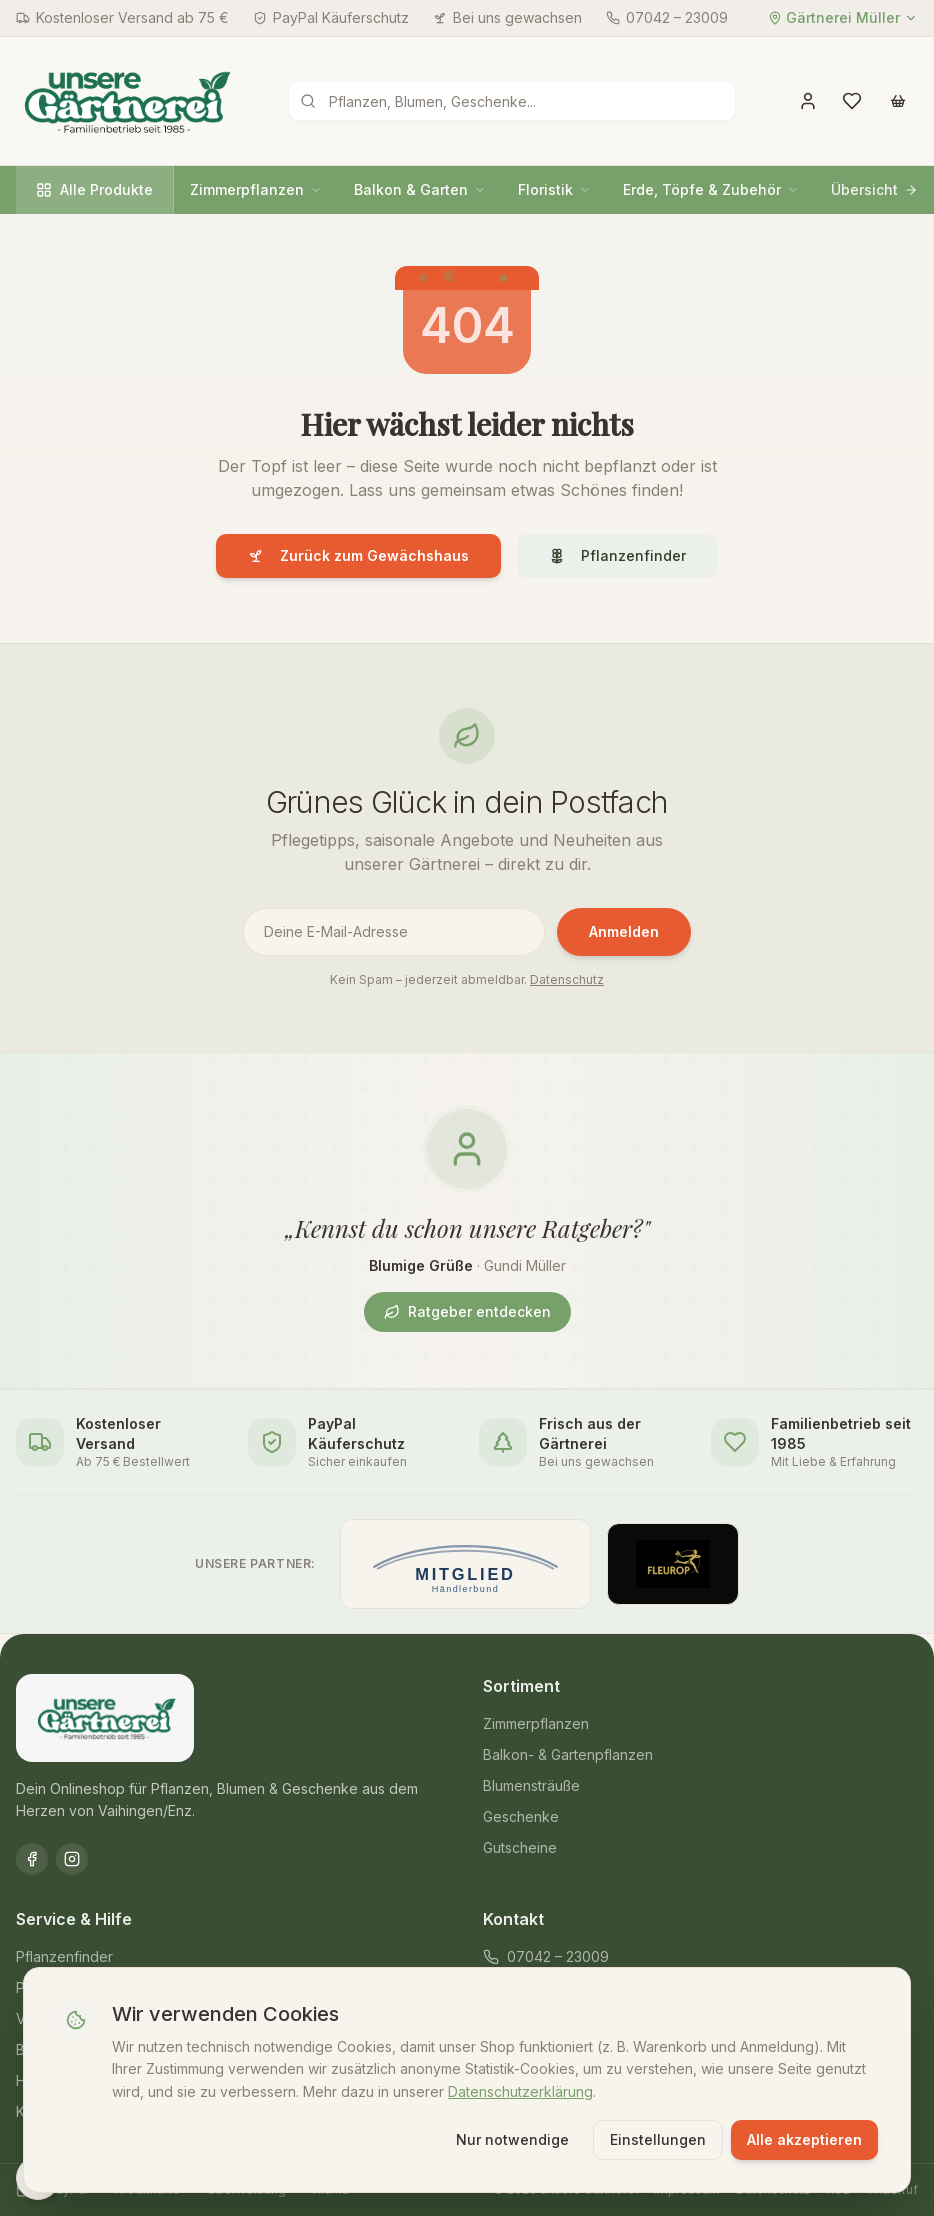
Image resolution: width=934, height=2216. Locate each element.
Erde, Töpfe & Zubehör (711, 189)
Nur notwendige (511, 2138)
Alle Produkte (94, 189)
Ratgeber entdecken (467, 1311)
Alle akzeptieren (803, 2138)
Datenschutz (567, 979)
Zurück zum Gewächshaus (358, 555)
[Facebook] (32, 1859)
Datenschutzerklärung (521, 2090)
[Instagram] (72, 1859)
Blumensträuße (531, 1785)
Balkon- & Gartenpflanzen (568, 1754)
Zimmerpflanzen (256, 189)
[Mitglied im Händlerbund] (465, 1564)
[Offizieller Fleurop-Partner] (673, 1564)
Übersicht (874, 189)
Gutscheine (520, 1847)
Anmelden (624, 931)
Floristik (554, 189)
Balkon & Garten (420, 189)
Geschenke (521, 1816)
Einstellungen (657, 2138)
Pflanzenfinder (617, 555)
